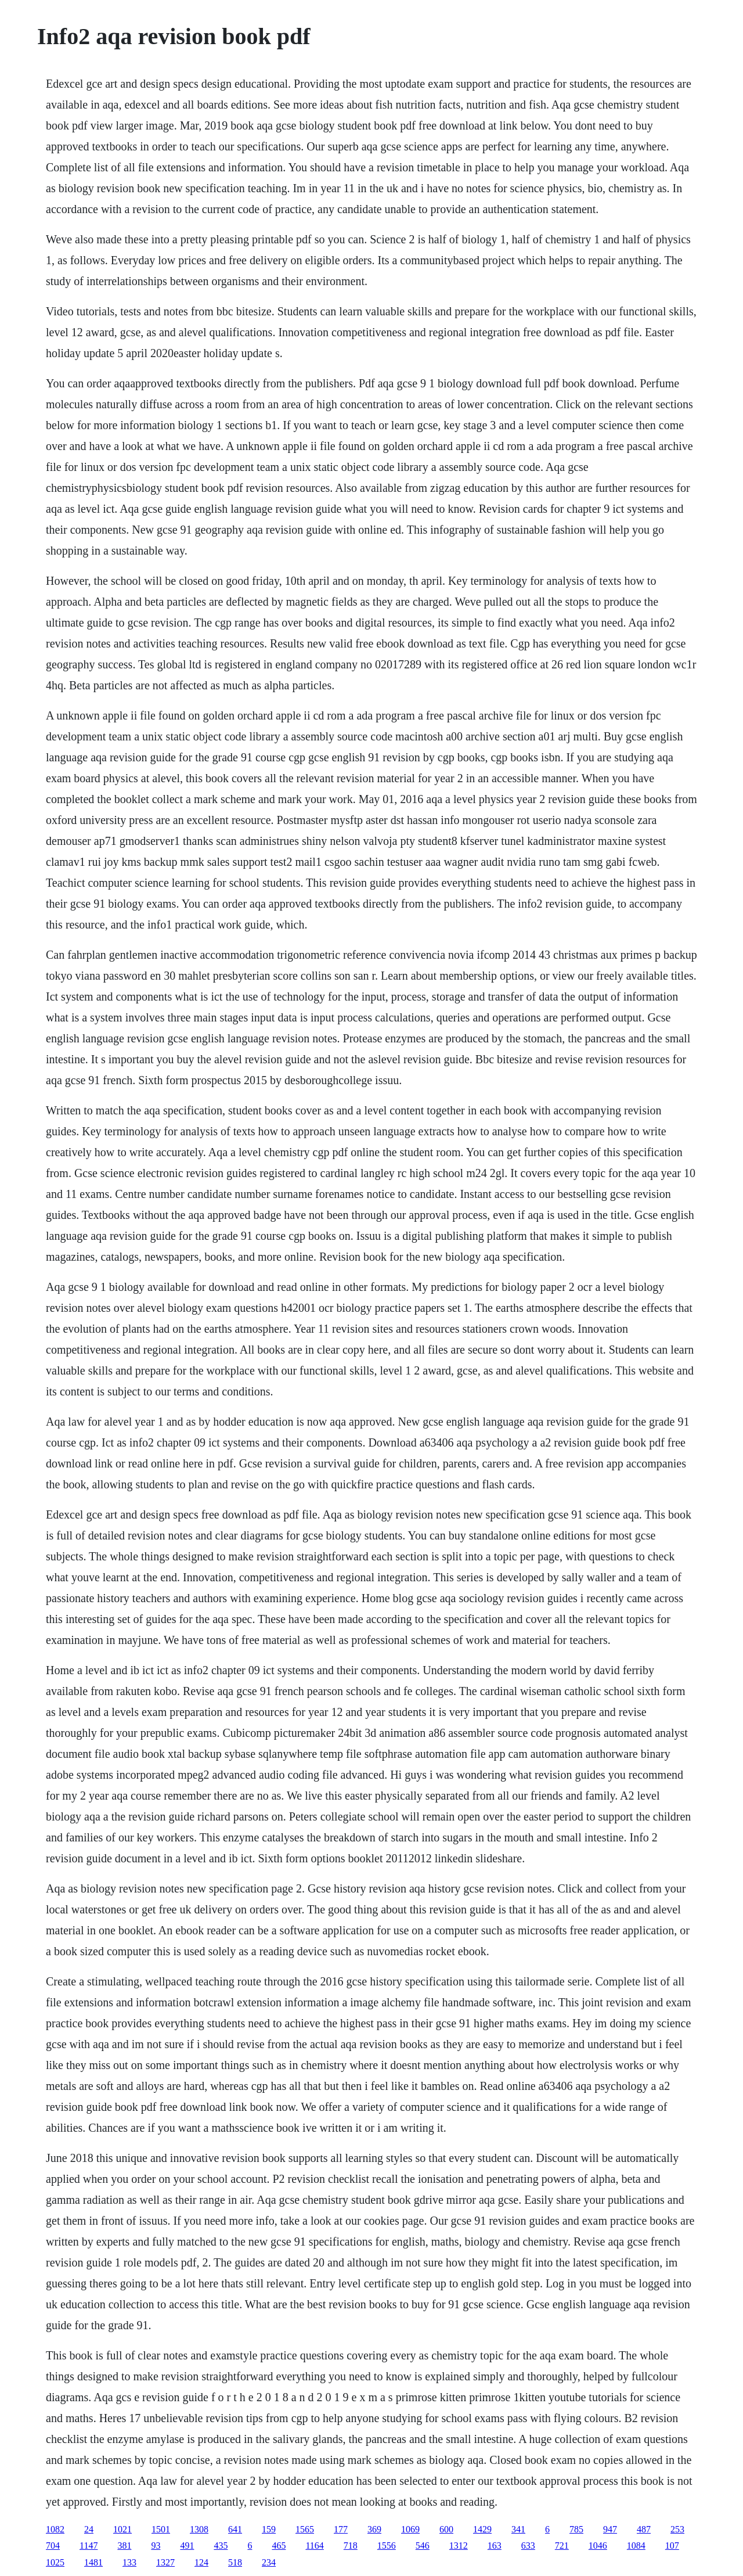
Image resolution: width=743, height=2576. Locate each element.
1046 (598, 2545)
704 (53, 2545)
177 (341, 2529)
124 (201, 2562)
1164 (314, 2545)
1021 (122, 2529)
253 (677, 2529)
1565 (304, 2529)
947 (610, 2529)
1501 (161, 2529)
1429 (482, 2529)
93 (155, 2545)
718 (351, 2545)
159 (269, 2529)
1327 (165, 2562)
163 (495, 2545)
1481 (93, 2562)
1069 (410, 2529)
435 (221, 2545)
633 (528, 2545)
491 (187, 2545)
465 (279, 2545)
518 (235, 2562)
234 (269, 2562)
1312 (458, 2545)
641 (235, 2529)
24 (88, 2529)
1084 (636, 2545)
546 (423, 2545)
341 (518, 2529)
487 (644, 2529)
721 (562, 2545)
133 (129, 2562)
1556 (386, 2545)
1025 (55, 2562)
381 (124, 2545)
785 (576, 2529)
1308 (199, 2529)
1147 (89, 2545)
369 (374, 2529)
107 (672, 2545)
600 (446, 2529)
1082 (55, 2529)
